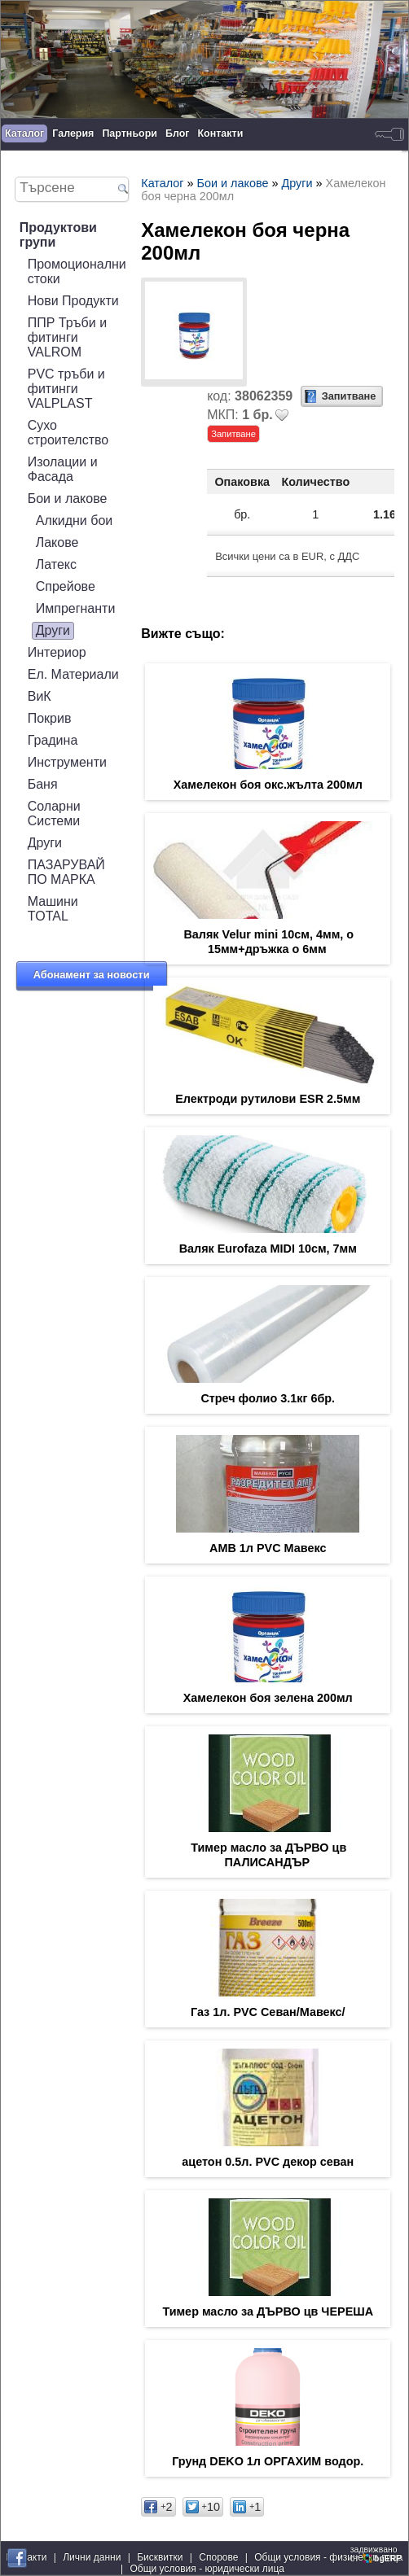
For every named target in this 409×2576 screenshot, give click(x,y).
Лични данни (92, 2557)
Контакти (221, 133)
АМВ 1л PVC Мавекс (267, 1548)
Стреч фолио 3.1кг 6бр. (267, 1398)
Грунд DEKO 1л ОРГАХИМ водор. (267, 2461)
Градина (53, 740)
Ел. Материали (73, 674)
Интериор (57, 652)
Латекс (56, 564)
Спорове (218, 2557)
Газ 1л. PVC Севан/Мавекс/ (268, 2011)
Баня (43, 784)
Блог (177, 133)
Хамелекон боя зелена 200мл (268, 1697)
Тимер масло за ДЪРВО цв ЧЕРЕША (267, 2311)
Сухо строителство (68, 432)
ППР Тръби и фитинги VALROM (67, 337)
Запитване (349, 396)
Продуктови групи (58, 235)
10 (203, 2506)
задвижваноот (377, 2554)
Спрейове (65, 586)
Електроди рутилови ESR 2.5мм (267, 1098)
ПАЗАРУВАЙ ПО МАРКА (66, 872)
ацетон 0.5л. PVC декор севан (268, 2161)
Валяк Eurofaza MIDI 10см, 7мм (268, 1248)
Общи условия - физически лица (328, 2557)
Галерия (73, 133)
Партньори (129, 133)
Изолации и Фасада (63, 469)
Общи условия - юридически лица (207, 2568)
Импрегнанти (76, 608)
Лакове (57, 542)
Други (53, 630)
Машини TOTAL (53, 908)
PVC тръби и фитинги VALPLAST (66, 388)
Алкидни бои (74, 520)
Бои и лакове (68, 498)
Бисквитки (160, 2557)
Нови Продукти (73, 301)
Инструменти (67, 762)
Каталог (24, 133)
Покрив (50, 718)
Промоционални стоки (77, 271)
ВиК (39, 696)
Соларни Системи (54, 813)
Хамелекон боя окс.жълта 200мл (268, 784)
